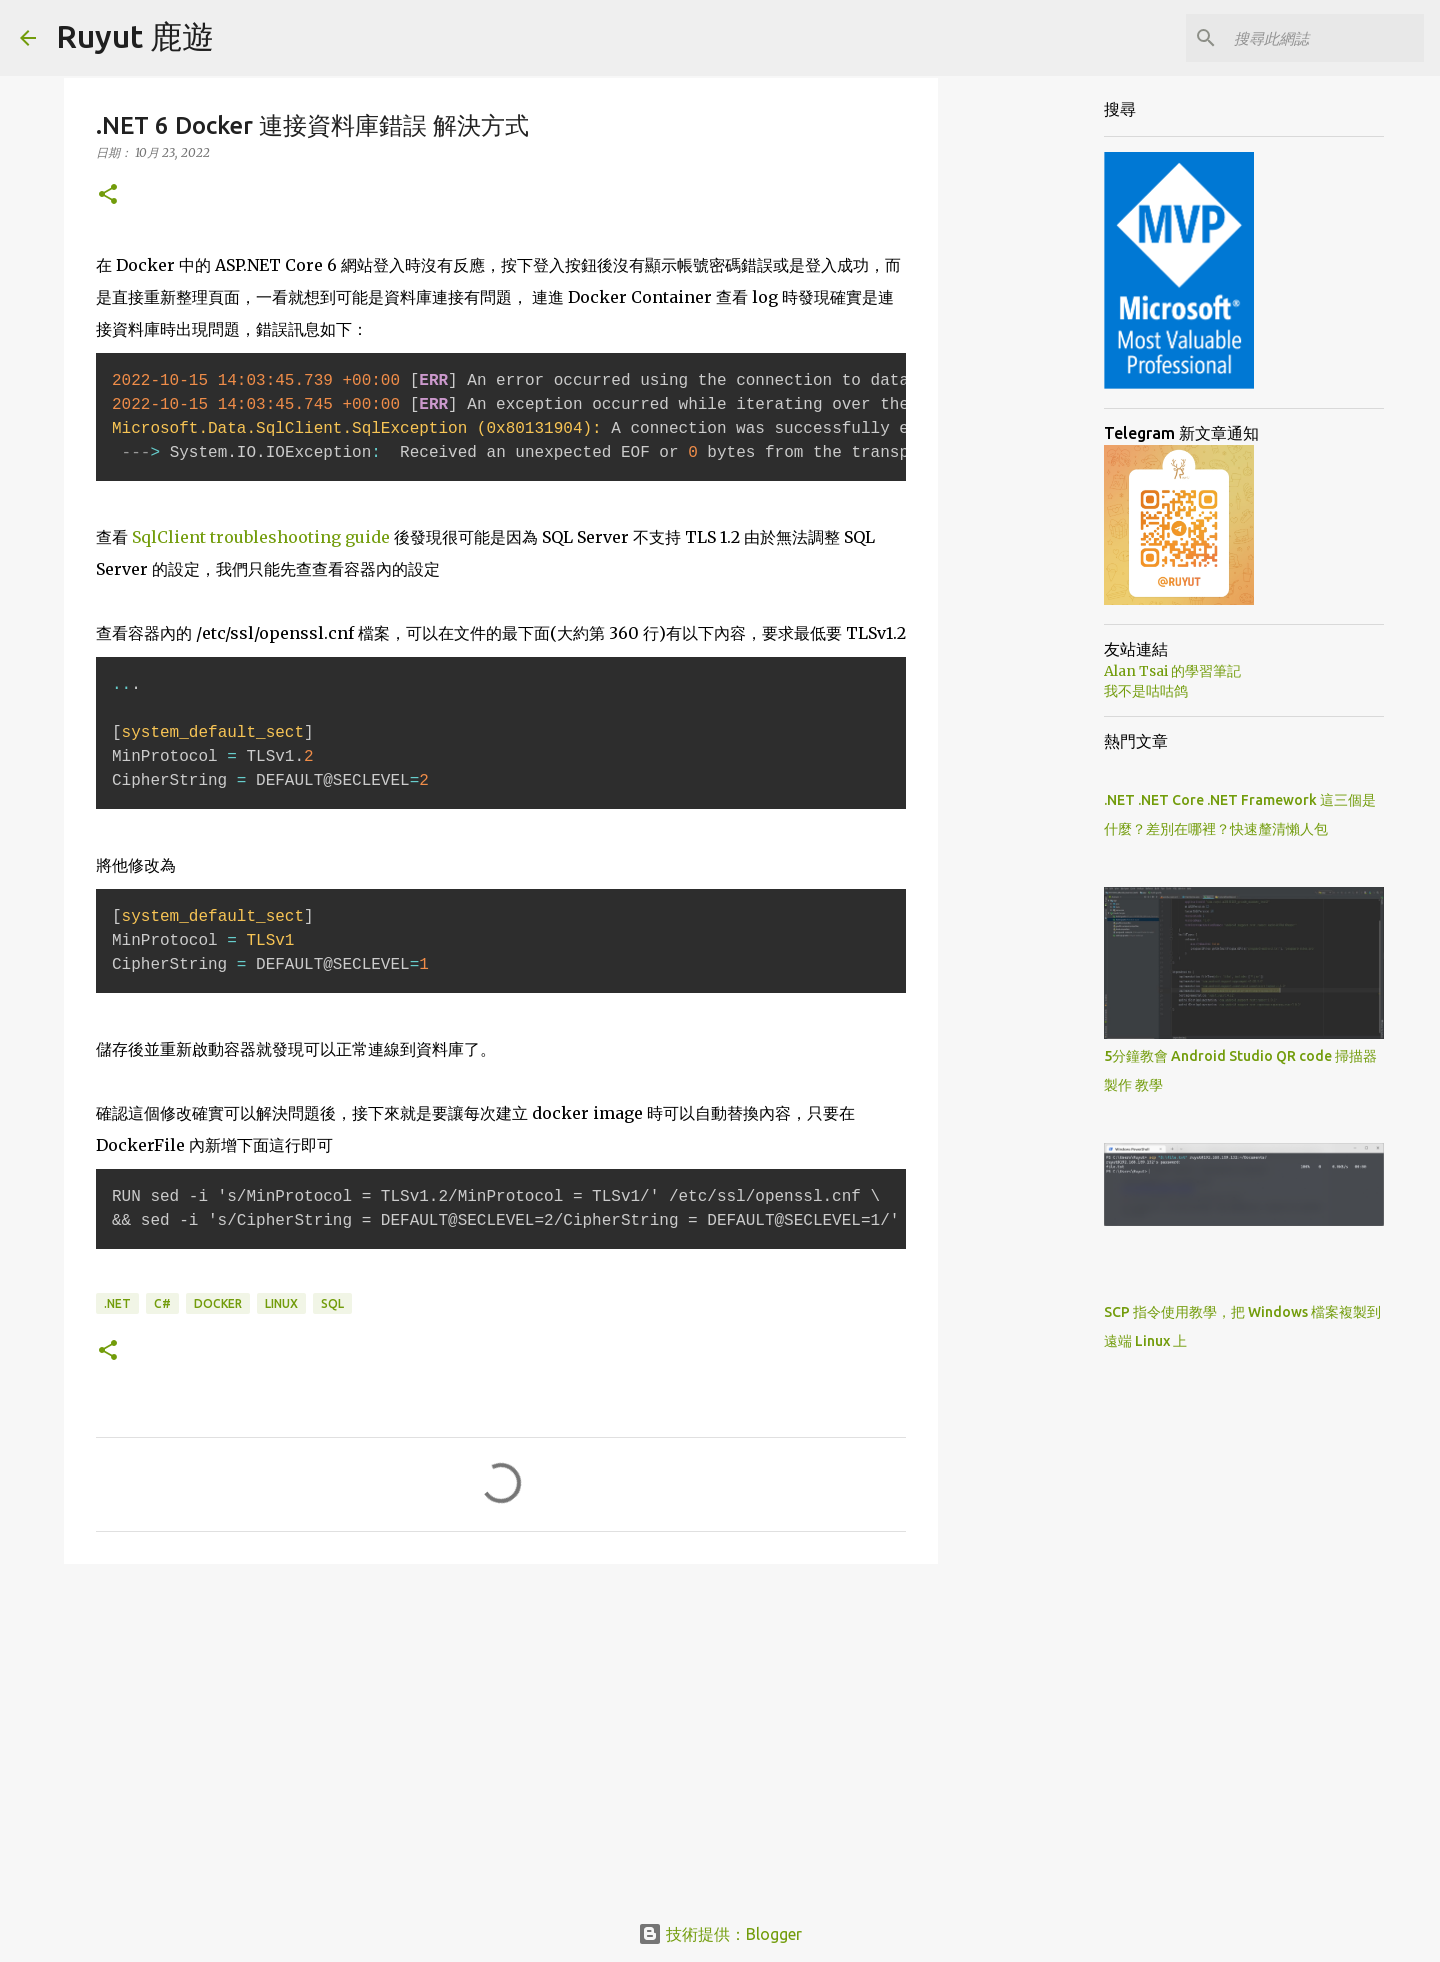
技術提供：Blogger (720, 1934)
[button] (108, 195)
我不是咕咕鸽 (1146, 691)
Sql (332, 1303)
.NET (117, 1303)
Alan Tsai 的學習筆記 (1172, 671)
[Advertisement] (501, 1734)
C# (162, 1303)
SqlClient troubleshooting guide (261, 537)
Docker (218, 1303)
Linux (281, 1303)
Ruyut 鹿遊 (135, 36)
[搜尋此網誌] (1319, 38)
